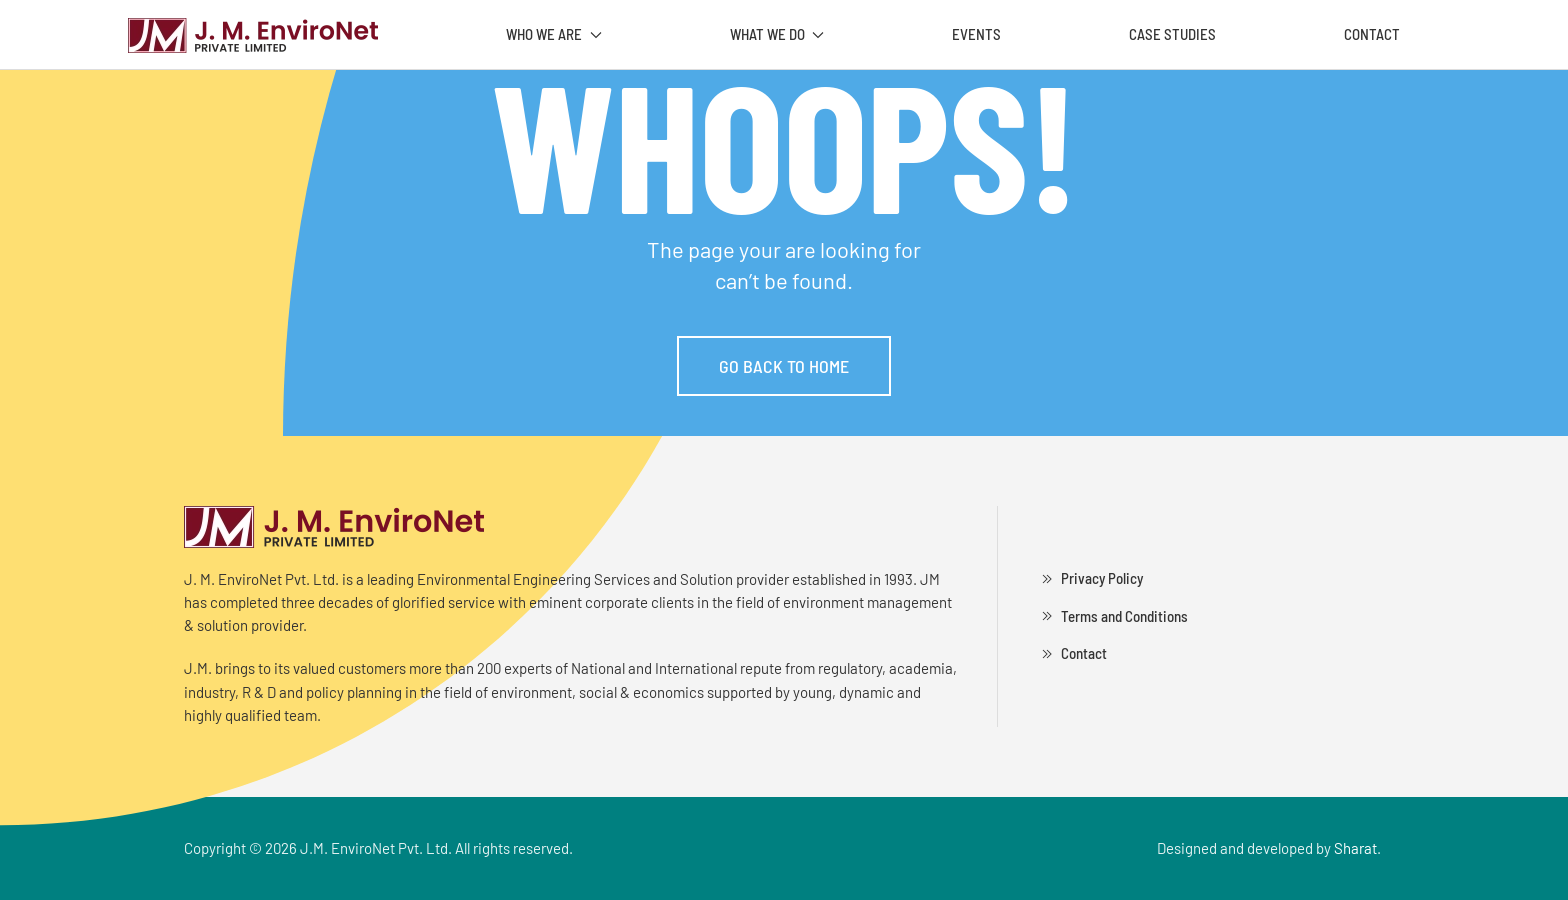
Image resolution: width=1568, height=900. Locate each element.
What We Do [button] (777, 34)
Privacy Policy (1090, 579)
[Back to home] (253, 35)
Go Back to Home (784, 366)
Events (976, 34)
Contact (1372, 34)
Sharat (1355, 848)
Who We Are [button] (554, 34)
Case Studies (1172, 34)
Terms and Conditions (1112, 616)
